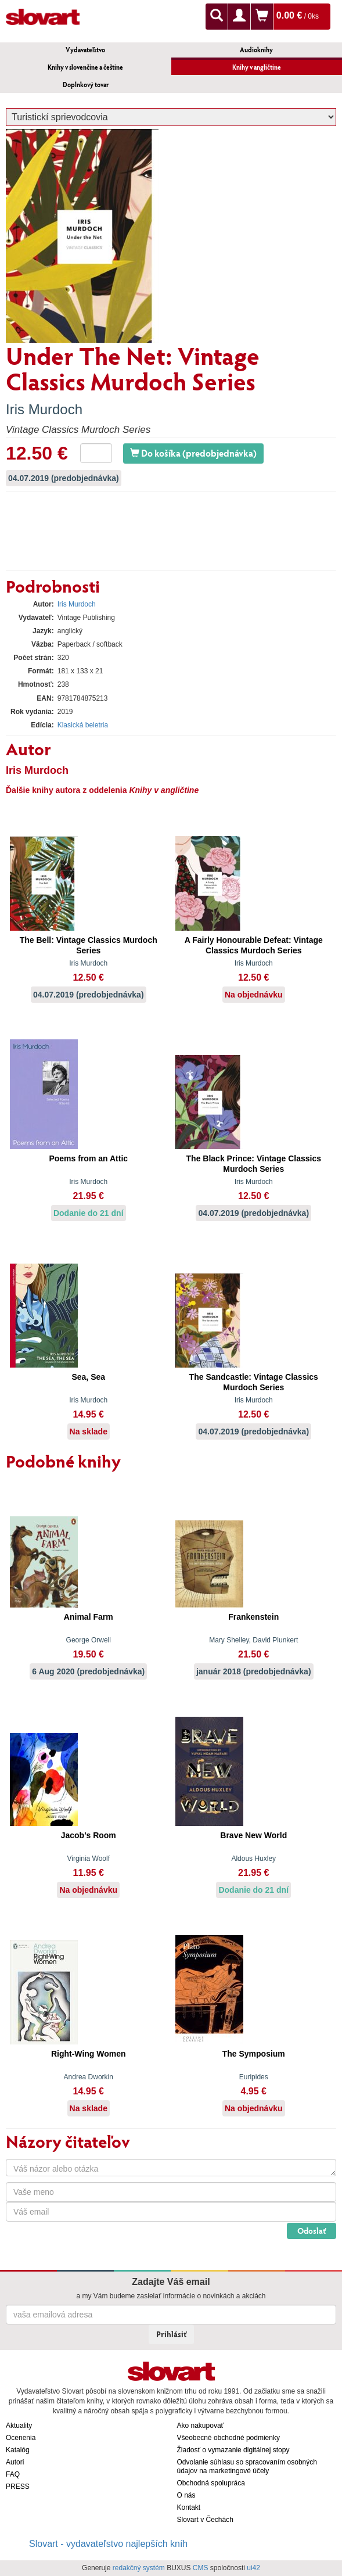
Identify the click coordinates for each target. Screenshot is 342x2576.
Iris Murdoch (44, 409)
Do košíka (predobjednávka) (193, 453)
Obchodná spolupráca (211, 2483)
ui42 (253, 2568)
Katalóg (18, 2450)
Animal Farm (88, 1616)
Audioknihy (256, 49)
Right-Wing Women (88, 2053)
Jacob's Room (88, 1835)
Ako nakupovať (200, 2425)
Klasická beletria (82, 725)
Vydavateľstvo (85, 49)
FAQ (13, 2474)
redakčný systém (139, 2568)
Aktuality (19, 2425)
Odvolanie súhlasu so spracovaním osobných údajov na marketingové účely (247, 2466)
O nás (186, 2495)
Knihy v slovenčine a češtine (85, 67)
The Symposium (253, 2053)
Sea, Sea (88, 1377)
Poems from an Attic (88, 1158)
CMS (200, 2568)
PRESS (18, 2486)
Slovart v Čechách (205, 2520)
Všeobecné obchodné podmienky (228, 2438)
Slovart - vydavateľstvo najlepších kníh (108, 2544)
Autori (15, 2462)
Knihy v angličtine (256, 67)
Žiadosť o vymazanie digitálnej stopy (233, 2450)
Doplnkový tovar (86, 84)
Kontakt (189, 2507)
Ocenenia (20, 2438)
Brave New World (253, 1835)
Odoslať (311, 2230)
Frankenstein (253, 1616)
